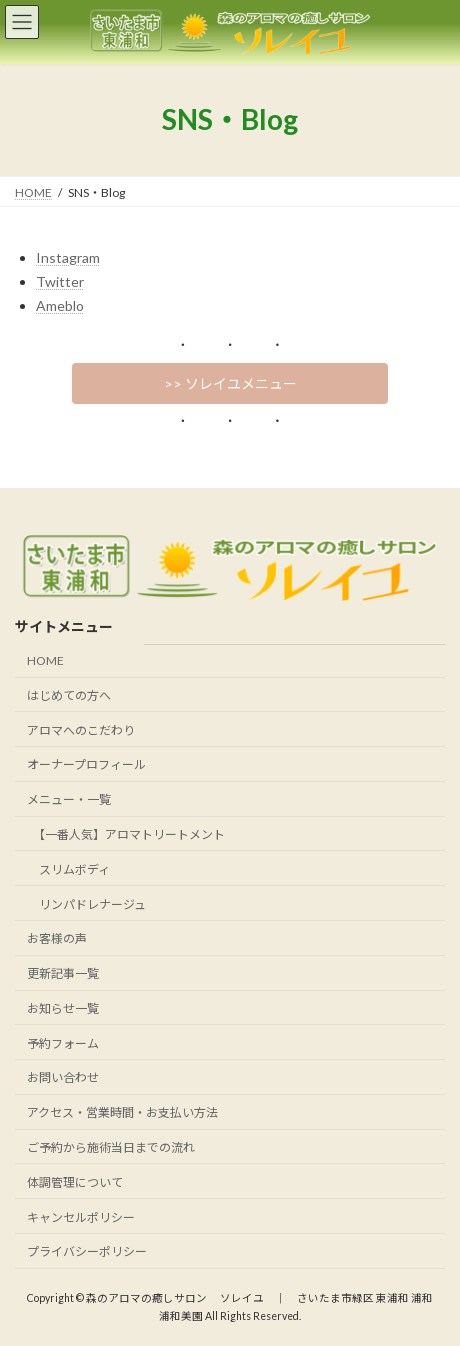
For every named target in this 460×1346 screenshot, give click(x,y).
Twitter (60, 281)
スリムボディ (68, 869)
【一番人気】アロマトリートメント (126, 834)
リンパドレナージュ (86, 903)
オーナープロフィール (86, 764)
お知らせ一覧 (63, 1008)
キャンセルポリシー (81, 1216)
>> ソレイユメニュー (230, 383)
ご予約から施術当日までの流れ (111, 1147)
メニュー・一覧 (69, 799)
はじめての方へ (69, 695)
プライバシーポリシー (87, 1251)
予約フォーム (63, 1042)
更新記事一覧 (63, 973)
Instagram (68, 257)
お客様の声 (57, 938)
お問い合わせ (63, 1077)
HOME (45, 660)
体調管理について (75, 1182)
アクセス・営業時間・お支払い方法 (122, 1112)
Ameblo (60, 305)
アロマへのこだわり (81, 729)
